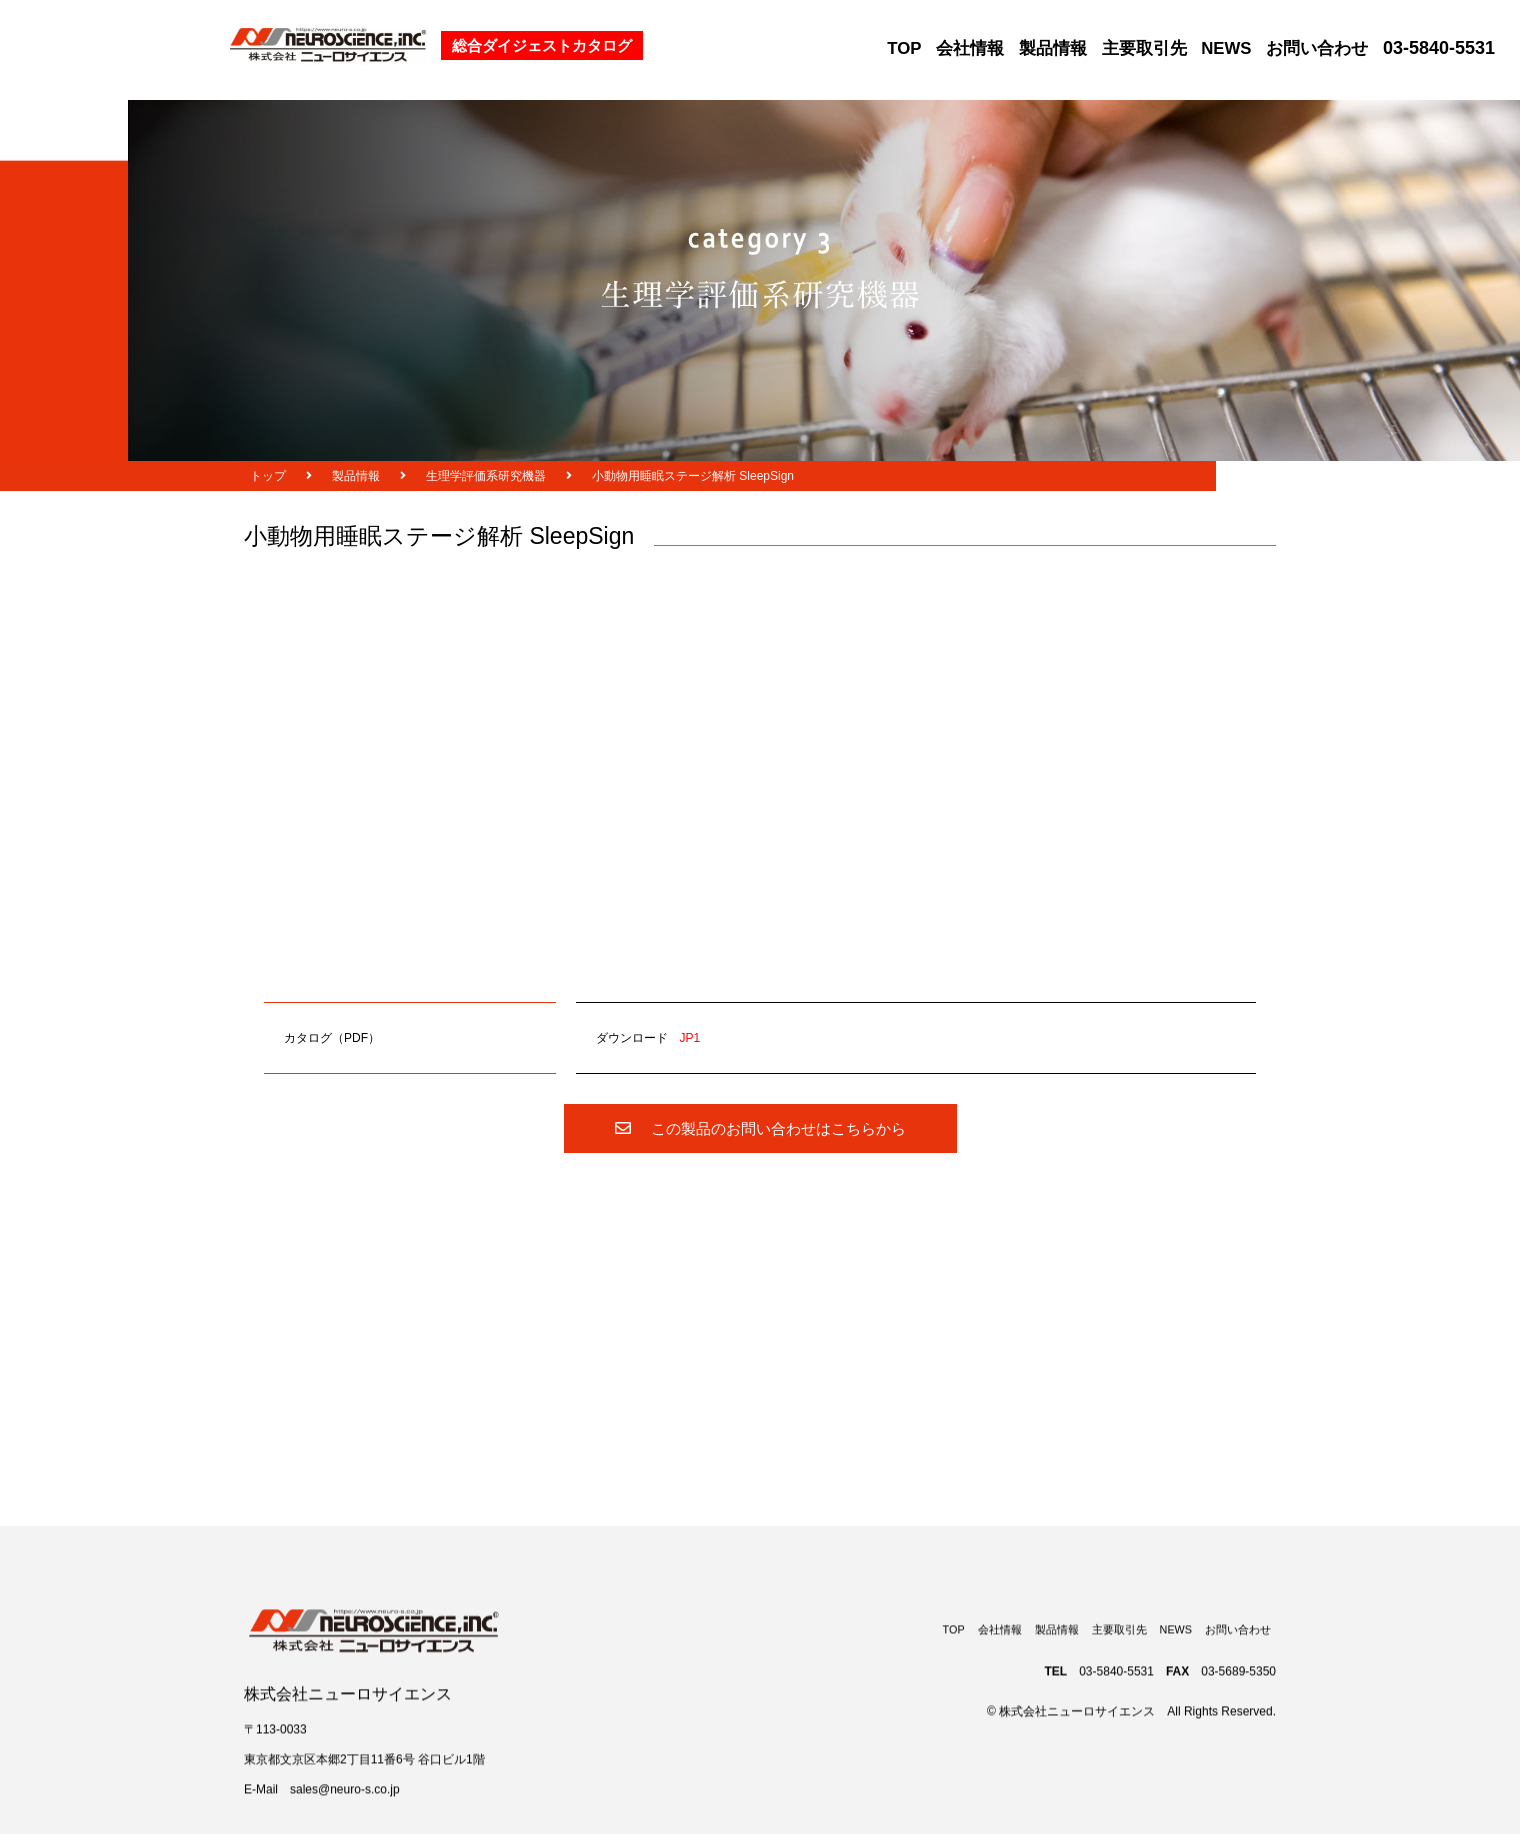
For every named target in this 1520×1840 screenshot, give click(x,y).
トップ (268, 476)
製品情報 (1053, 48)
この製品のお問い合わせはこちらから (760, 1128)
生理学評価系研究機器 (486, 476)
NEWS (1226, 48)
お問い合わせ (1317, 48)
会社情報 (970, 48)
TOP (904, 48)
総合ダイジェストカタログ (542, 45)
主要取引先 (1144, 48)
